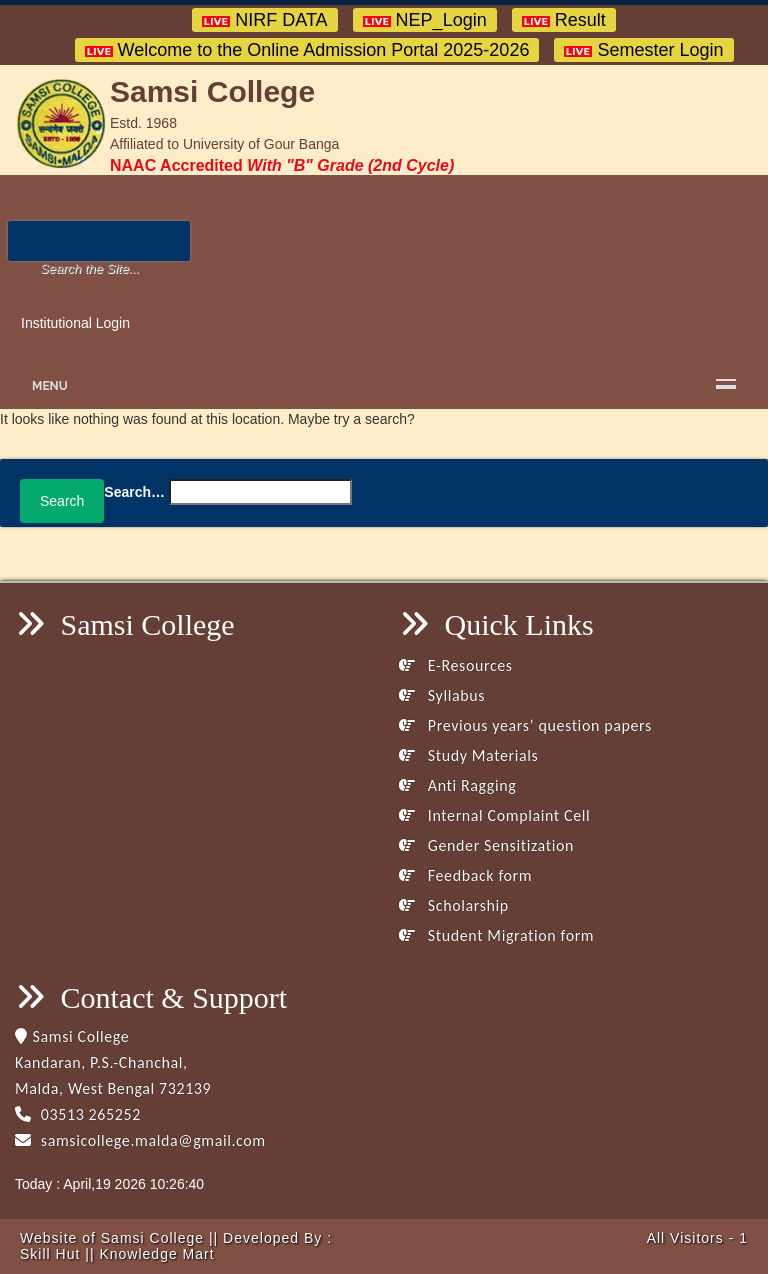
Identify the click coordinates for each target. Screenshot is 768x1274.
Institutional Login (75, 323)
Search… (134, 492)
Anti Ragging (457, 785)
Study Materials (468, 755)
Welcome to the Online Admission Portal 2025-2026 (307, 50)
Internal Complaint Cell (494, 815)
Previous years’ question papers (525, 725)
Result (564, 20)
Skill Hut (50, 1254)
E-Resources (456, 665)
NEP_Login (425, 20)
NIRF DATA (264, 20)
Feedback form (465, 875)
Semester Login (643, 50)
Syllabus (442, 695)
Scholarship (454, 905)
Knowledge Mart (156, 1254)
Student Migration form (496, 935)
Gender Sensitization (486, 845)
